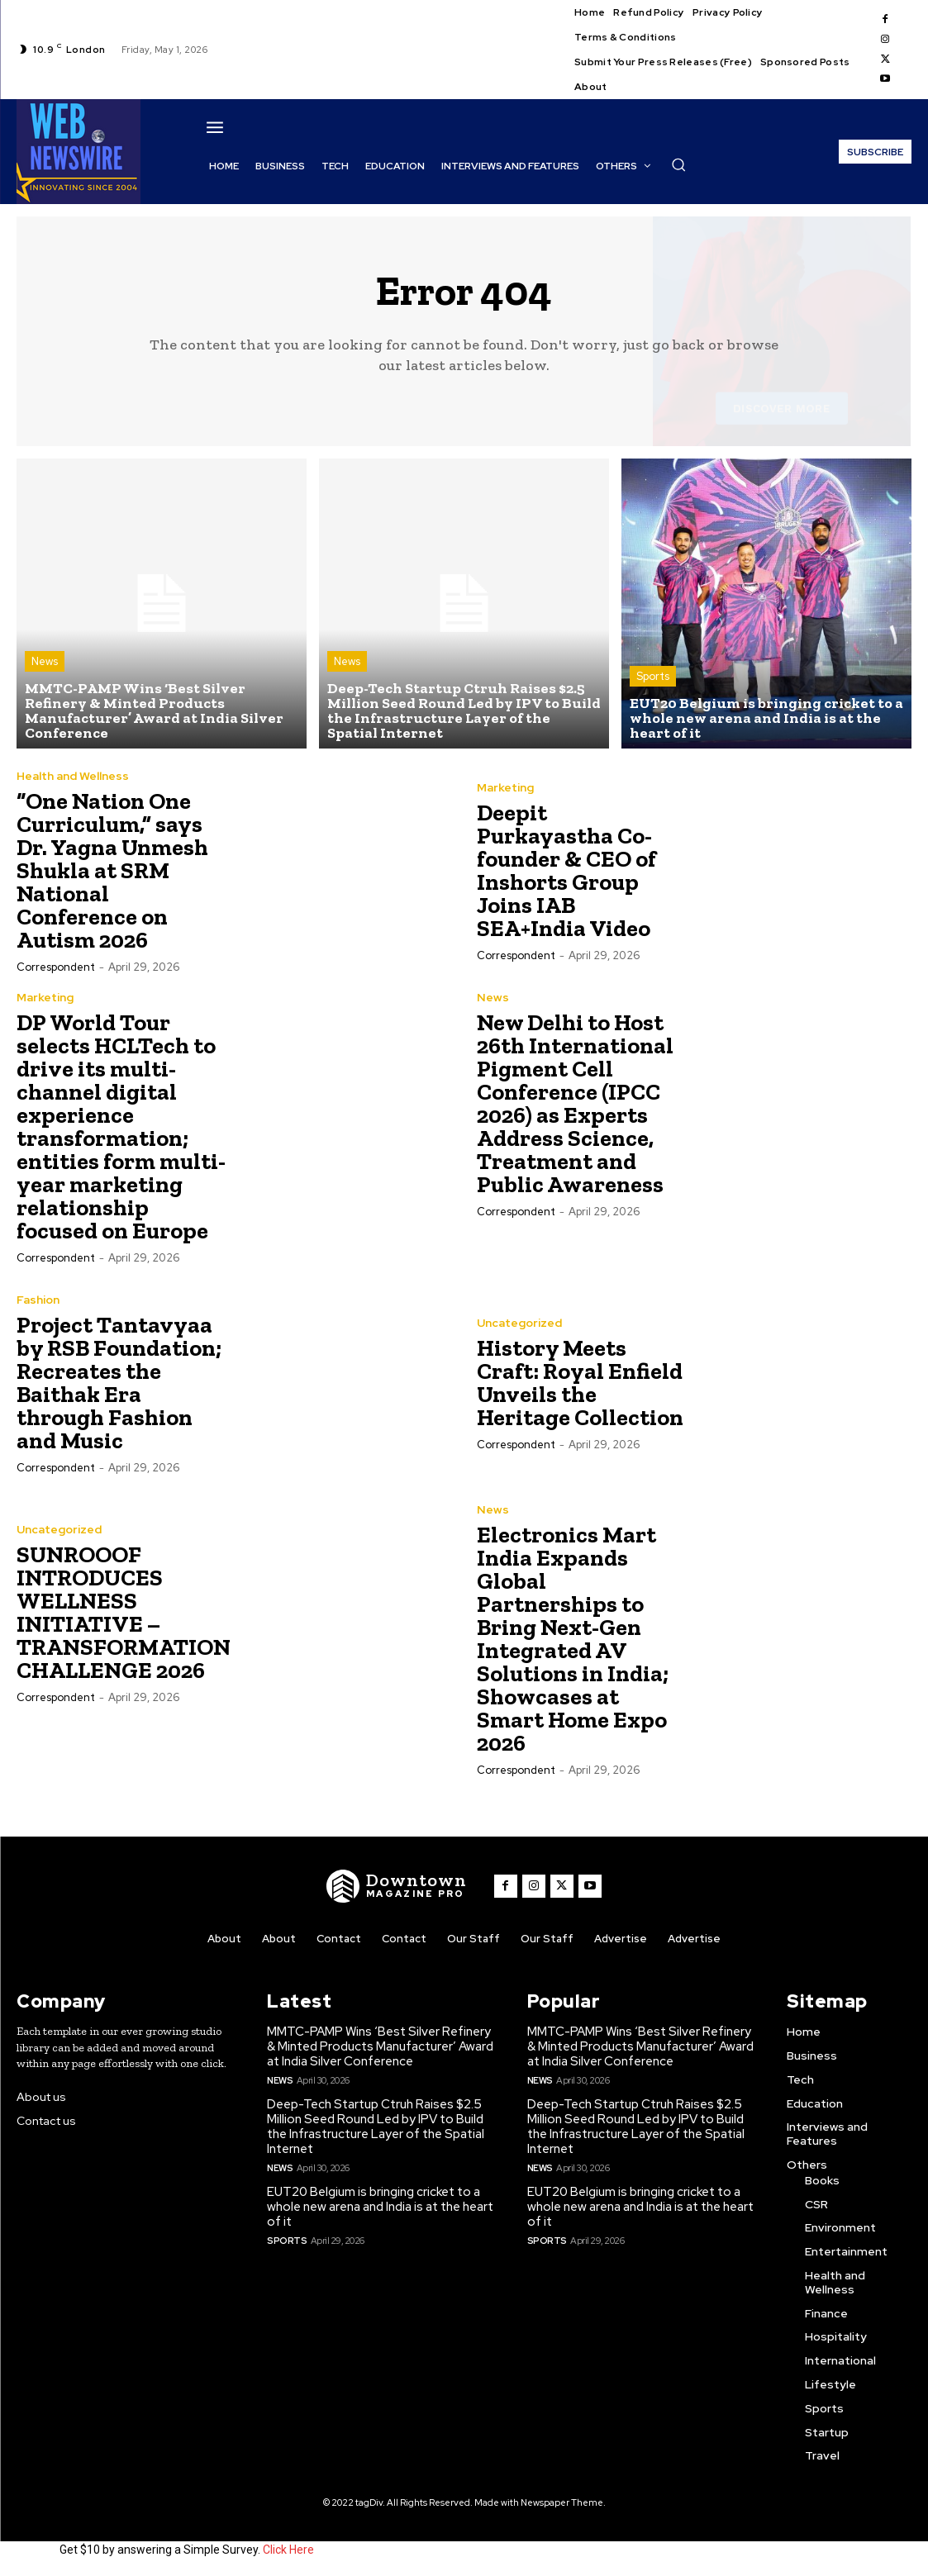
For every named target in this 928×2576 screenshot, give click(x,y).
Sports (652, 676)
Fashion (38, 1299)
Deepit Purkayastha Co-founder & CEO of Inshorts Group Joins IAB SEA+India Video (566, 870)
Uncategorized (519, 1322)
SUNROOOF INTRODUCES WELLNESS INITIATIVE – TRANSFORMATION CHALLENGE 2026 (124, 1612)
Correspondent (56, 967)
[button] (678, 164)
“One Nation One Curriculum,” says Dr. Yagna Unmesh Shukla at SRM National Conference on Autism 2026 (112, 870)
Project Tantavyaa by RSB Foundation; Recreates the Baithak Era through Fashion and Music (119, 1382)
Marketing (505, 787)
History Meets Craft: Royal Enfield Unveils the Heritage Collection (580, 1382)
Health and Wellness (73, 776)
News (44, 661)
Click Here (288, 2549)
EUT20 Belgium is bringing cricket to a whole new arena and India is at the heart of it (380, 2207)
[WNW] (396, 1886)
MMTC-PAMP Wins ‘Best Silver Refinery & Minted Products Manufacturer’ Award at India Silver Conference (380, 2046)
